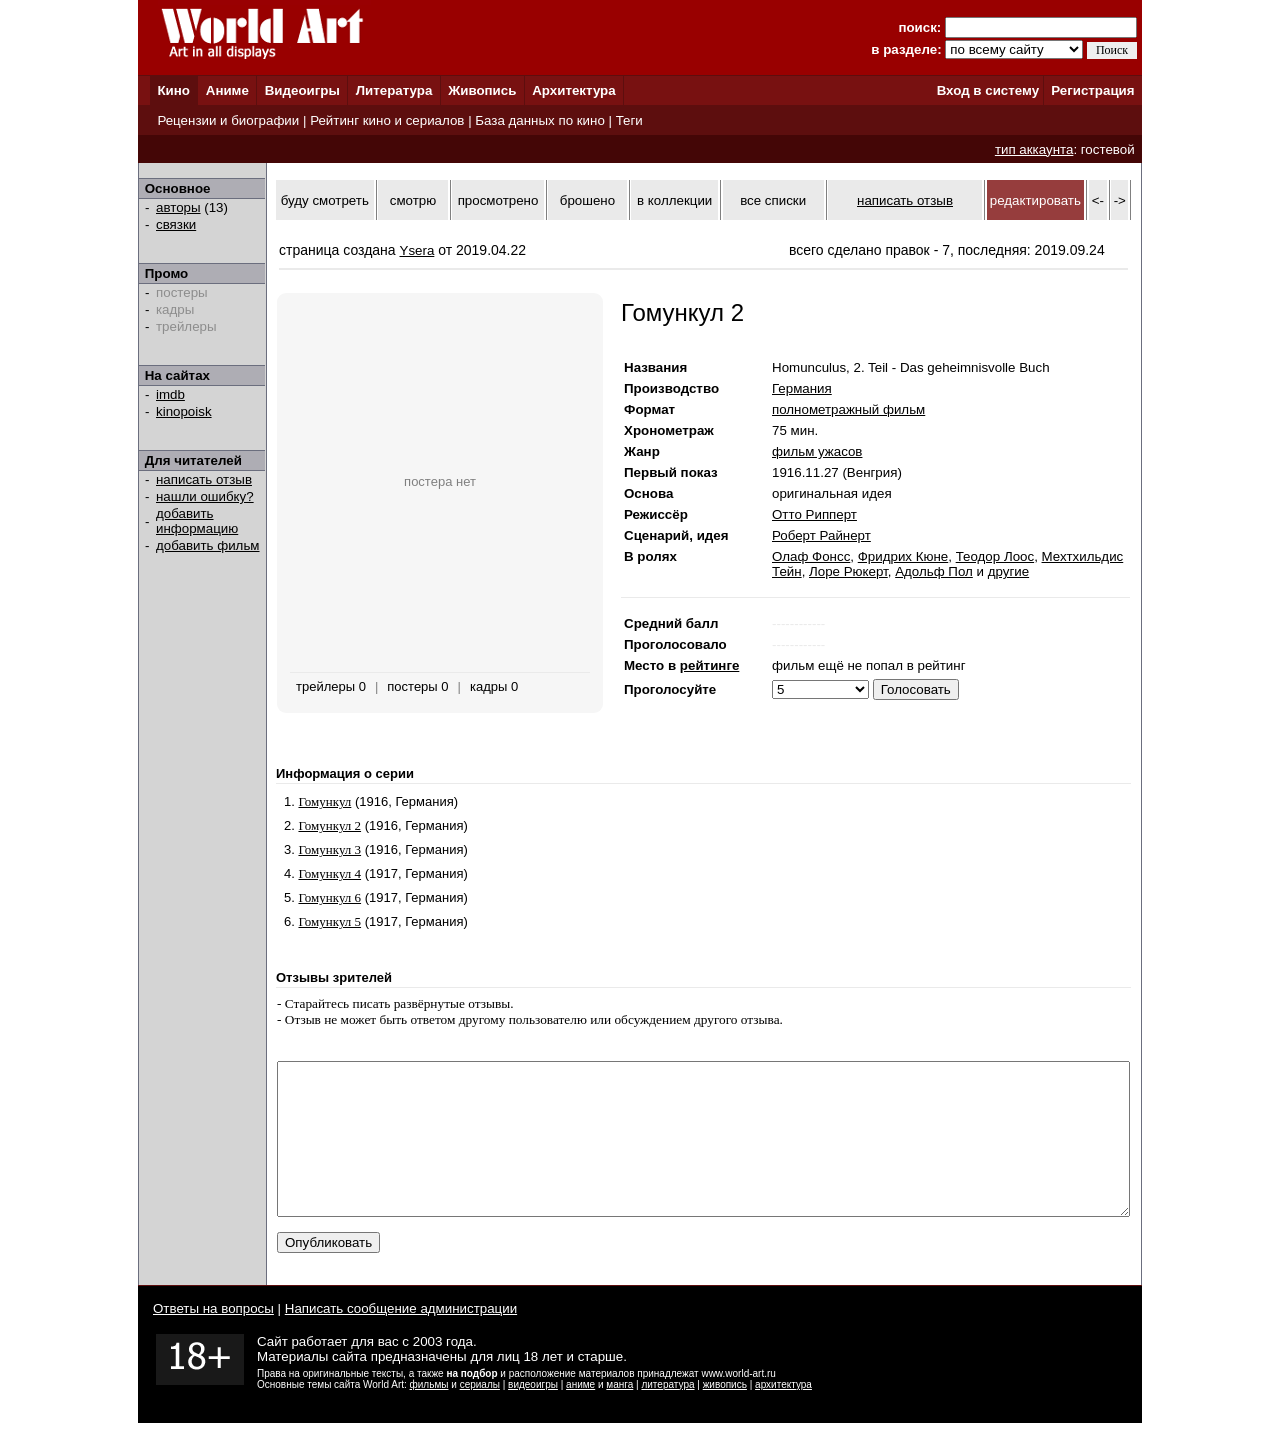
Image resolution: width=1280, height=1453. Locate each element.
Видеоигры (302, 90)
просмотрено (498, 200)
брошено (587, 200)
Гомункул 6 (329, 897)
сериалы (480, 1414)
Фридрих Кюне (903, 556)
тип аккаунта (1034, 149)
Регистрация (1092, 90)
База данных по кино (539, 120)
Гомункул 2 (329, 825)
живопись (725, 1414)
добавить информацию (197, 521)
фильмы (429, 1414)
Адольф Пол (934, 571)
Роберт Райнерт (821, 535)
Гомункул (324, 801)
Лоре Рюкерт (848, 571)
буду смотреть (325, 200)
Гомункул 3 (329, 849)
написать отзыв (204, 479)
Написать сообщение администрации (401, 1338)
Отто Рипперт (814, 514)
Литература (394, 90)
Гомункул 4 (329, 873)
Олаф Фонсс (811, 556)
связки (176, 224)
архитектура (783, 1414)
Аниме (227, 90)
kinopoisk (184, 411)
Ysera (417, 250)
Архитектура (573, 90)
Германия (802, 388)
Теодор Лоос (995, 556)
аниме (580, 1414)
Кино (173, 90)
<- (1098, 200)
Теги (629, 120)
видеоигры (533, 1414)
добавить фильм (208, 545)
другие (1008, 571)
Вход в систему (988, 90)
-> (1120, 200)
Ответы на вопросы (213, 1338)
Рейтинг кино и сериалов (387, 120)
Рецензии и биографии (228, 120)
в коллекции (674, 200)
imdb (170, 394)
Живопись (482, 90)
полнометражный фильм (848, 409)
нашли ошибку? (205, 496)
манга (619, 1414)
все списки (773, 200)
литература (667, 1414)
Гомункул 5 (329, 921)
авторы (178, 207)
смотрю (413, 200)
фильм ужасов (817, 451)
